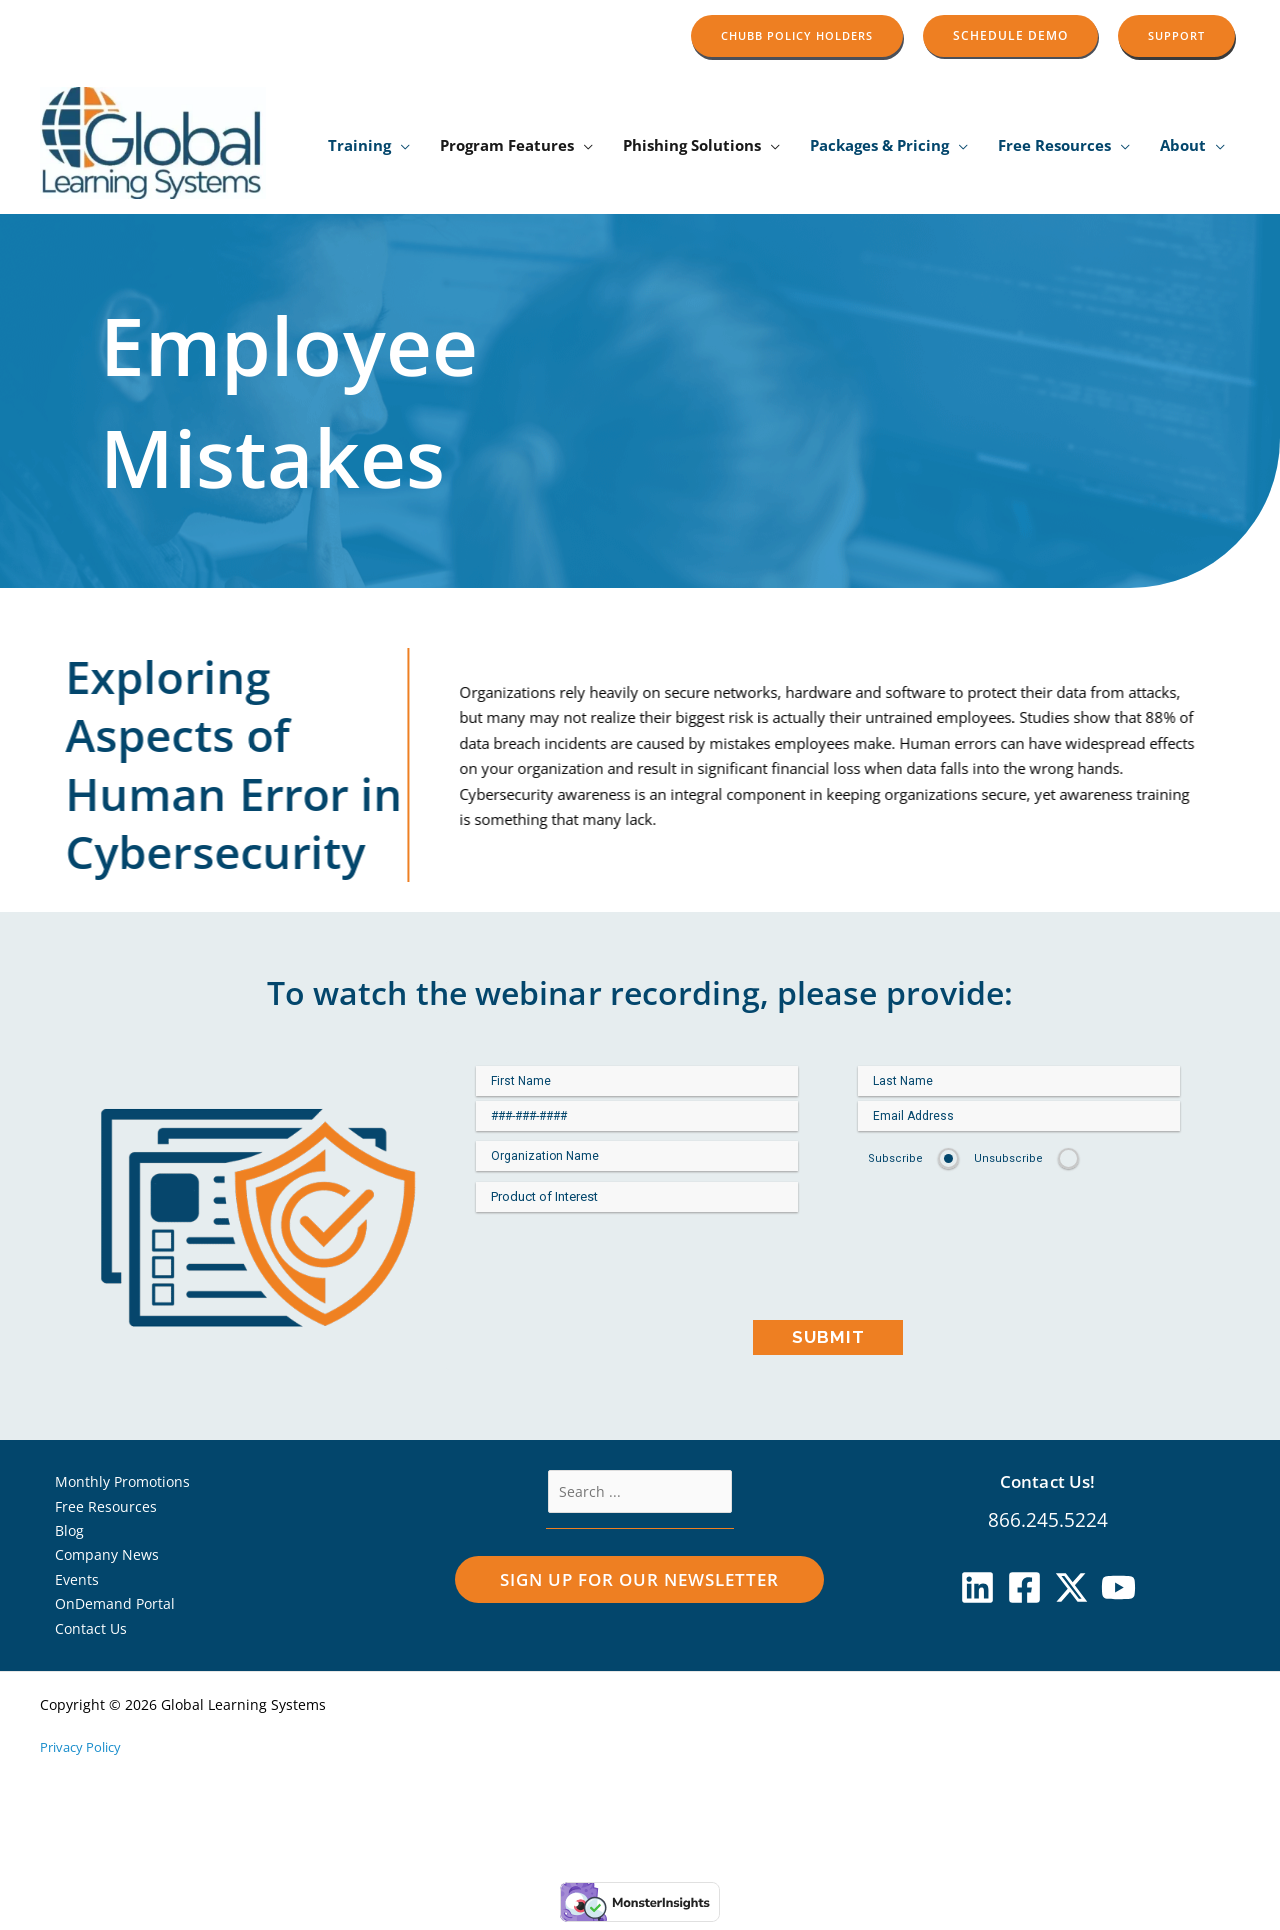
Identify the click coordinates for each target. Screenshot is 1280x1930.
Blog (60, 1533)
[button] (797, 35)
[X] (1071, 1588)
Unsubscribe (1008, 1158)
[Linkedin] (977, 1588)
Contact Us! (1048, 1481)
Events (67, 1584)
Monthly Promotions (116, 1482)
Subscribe (895, 1158)
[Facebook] (1024, 1588)
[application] (400, 145)
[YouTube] (1118, 1588)
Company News (99, 1559)
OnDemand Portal (107, 1610)
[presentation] (828, 1276)
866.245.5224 (1048, 1520)
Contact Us (82, 1635)
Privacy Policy (84, 1754)
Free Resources (97, 1508)
